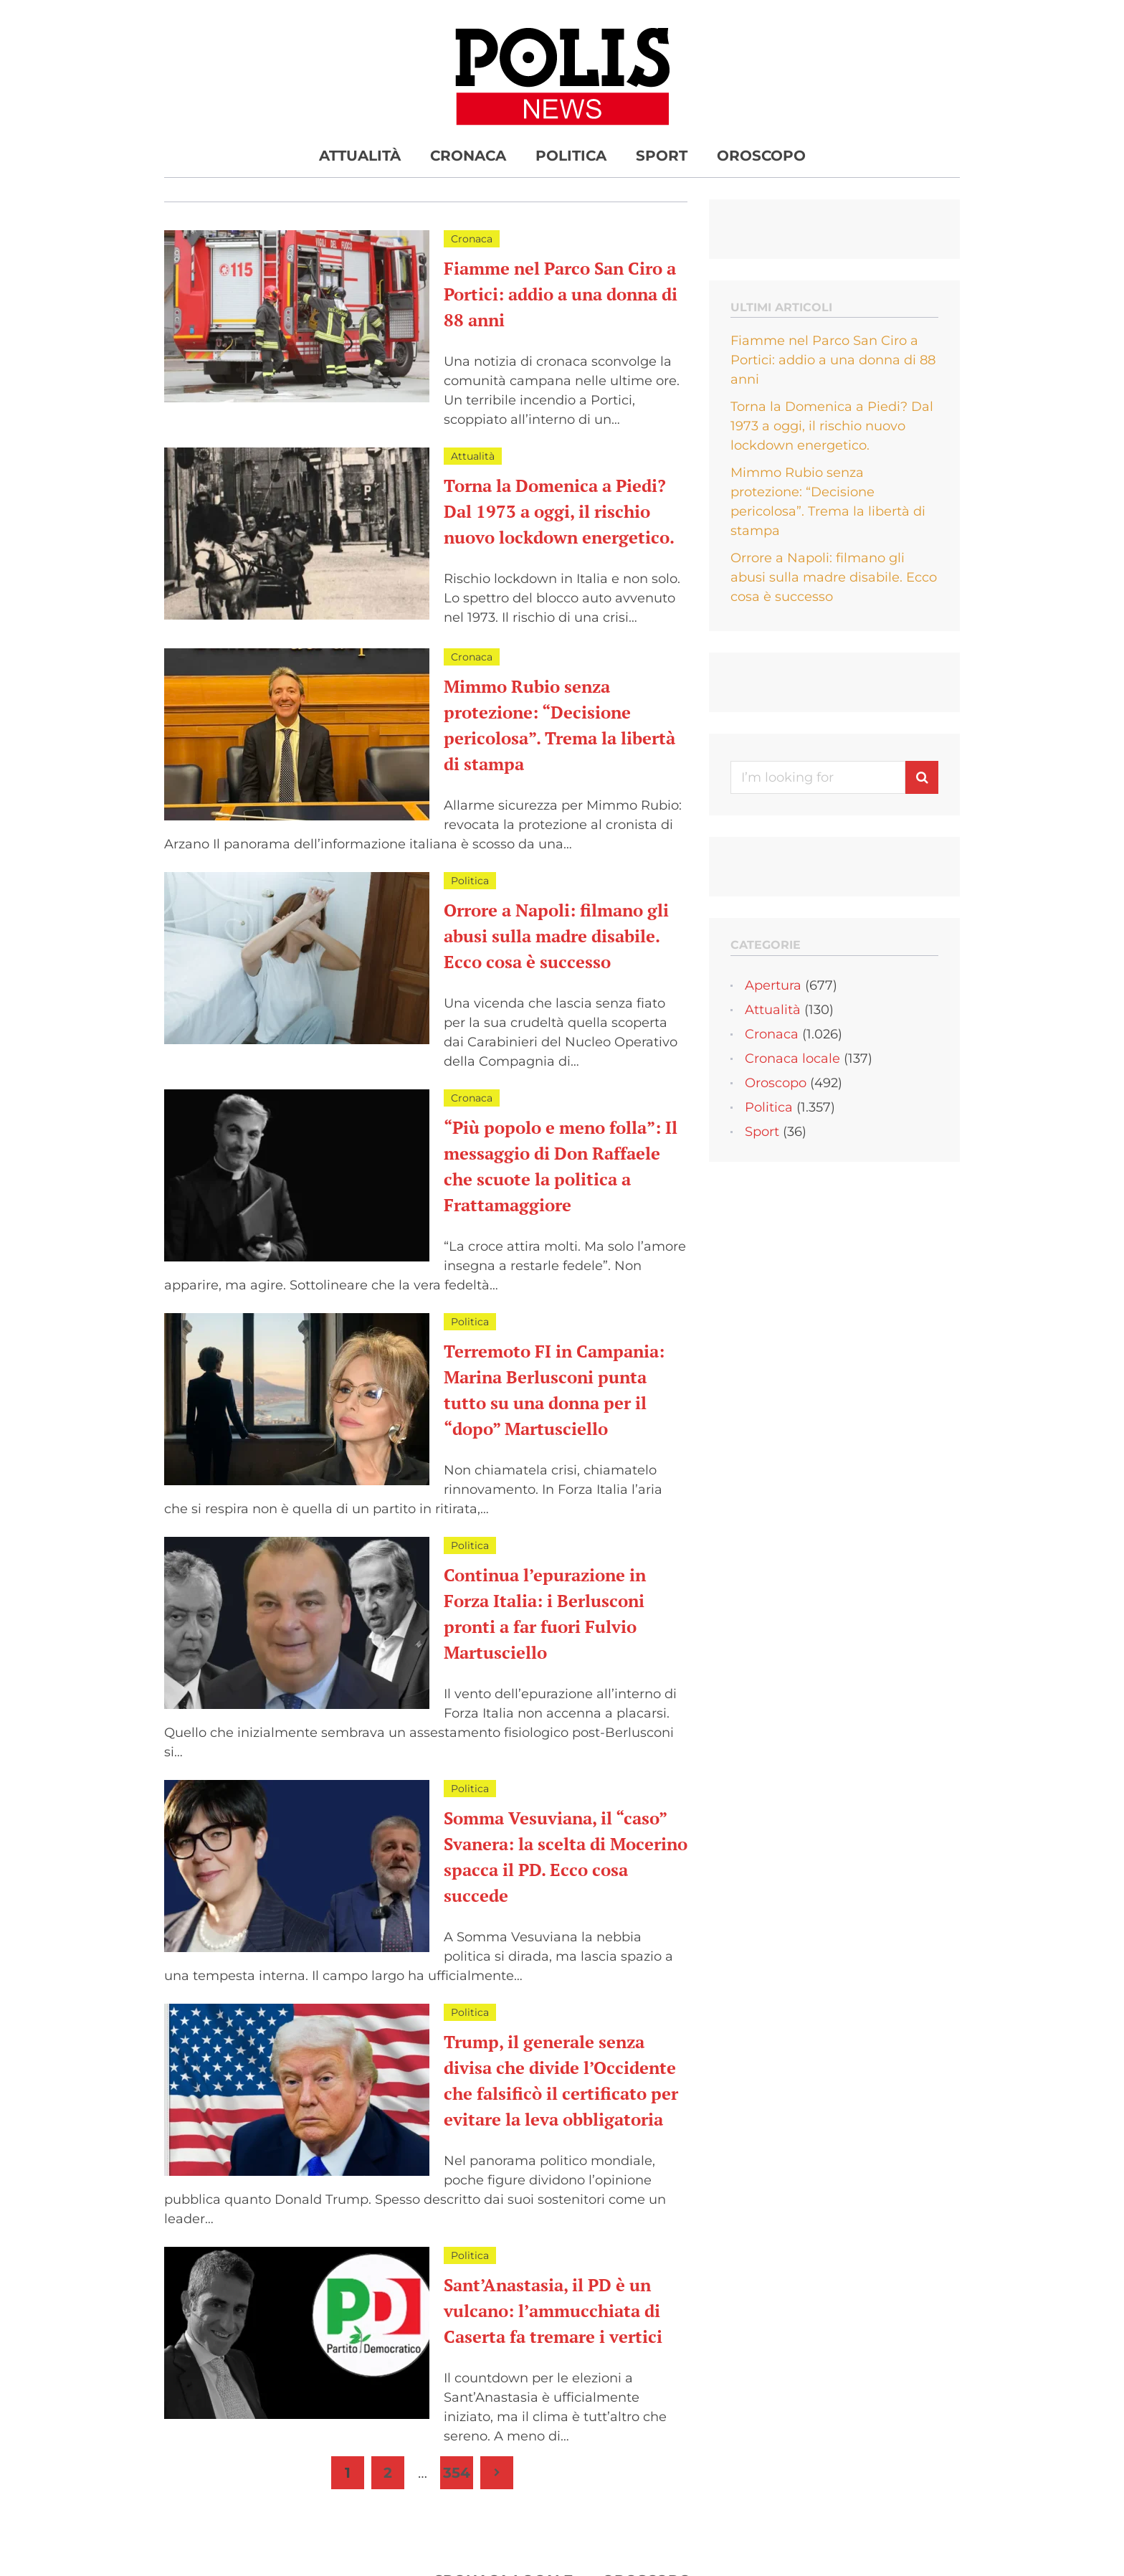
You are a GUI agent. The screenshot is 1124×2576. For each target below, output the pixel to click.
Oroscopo (761, 155)
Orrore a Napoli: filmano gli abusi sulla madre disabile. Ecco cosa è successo (556, 936)
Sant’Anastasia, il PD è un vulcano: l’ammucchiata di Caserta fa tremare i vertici (553, 2310)
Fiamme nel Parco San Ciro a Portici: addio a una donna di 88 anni (560, 294)
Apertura (773, 985)
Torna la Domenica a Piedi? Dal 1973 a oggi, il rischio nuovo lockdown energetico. (559, 511)
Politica (570, 155)
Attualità (360, 155)
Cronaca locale (792, 1058)
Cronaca (468, 155)
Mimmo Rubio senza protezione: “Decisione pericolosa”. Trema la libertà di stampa (827, 502)
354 (456, 2472)
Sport (661, 155)
